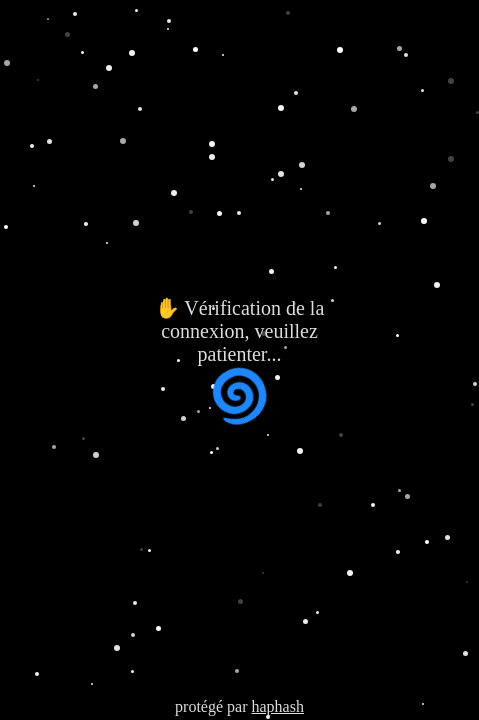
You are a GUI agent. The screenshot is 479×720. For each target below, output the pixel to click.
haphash (277, 706)
